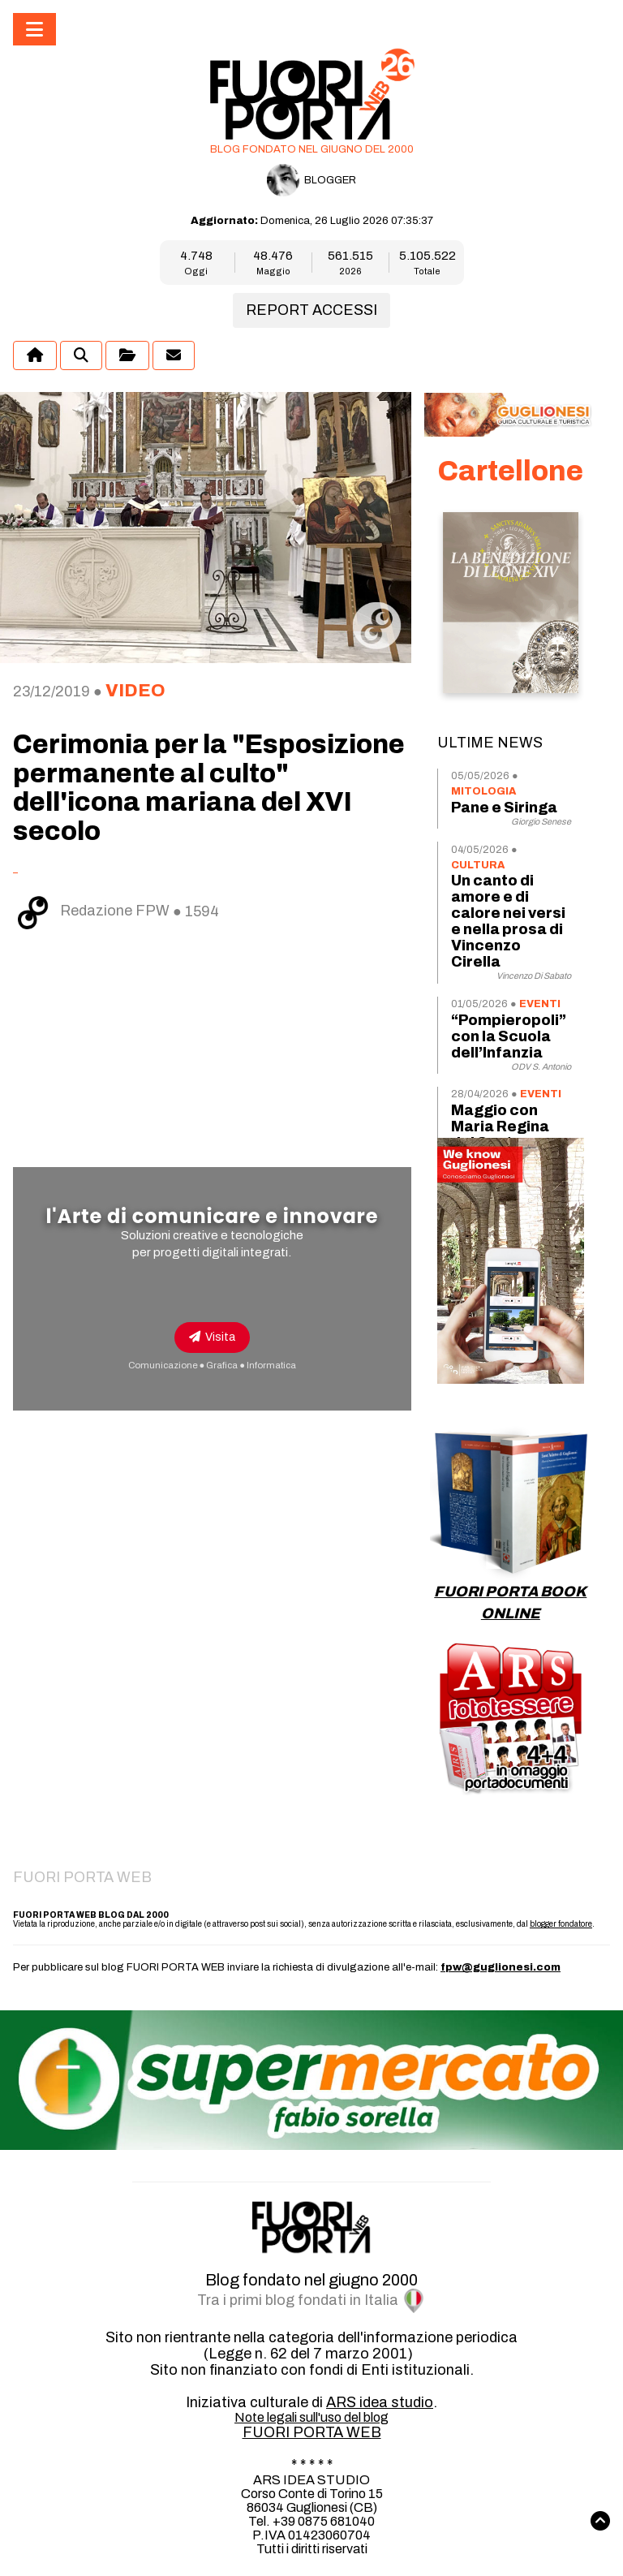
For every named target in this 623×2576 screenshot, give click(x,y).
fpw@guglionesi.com (500, 1967)
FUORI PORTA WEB (312, 2432)
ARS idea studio (379, 2402)
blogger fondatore (561, 1923)
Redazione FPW (93, 910)
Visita (212, 1336)
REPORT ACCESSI (311, 310)
